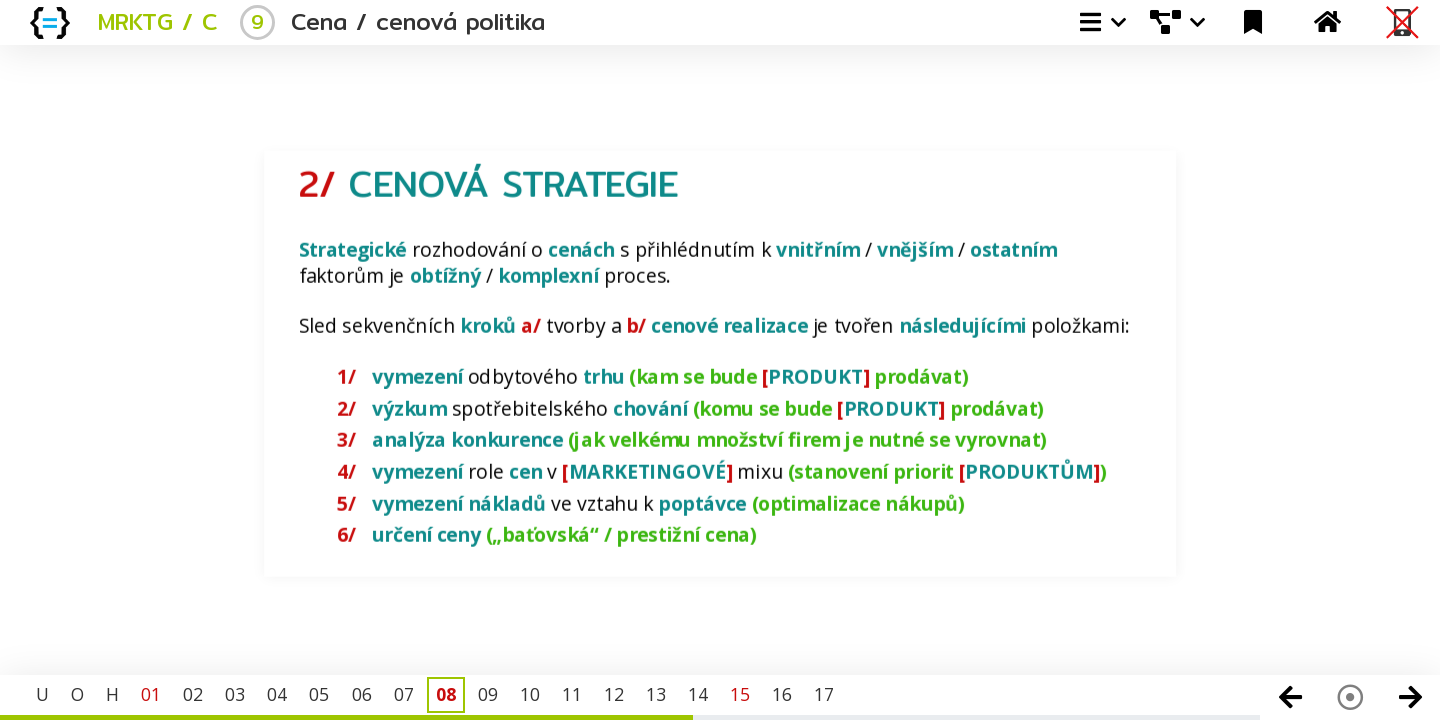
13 (656, 694)
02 (193, 694)
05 (319, 694)
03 (235, 694)
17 (824, 694)
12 (614, 694)
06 (362, 694)
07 (404, 694)
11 (572, 694)
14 (698, 694)
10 (530, 694)
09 (488, 694)
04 (277, 694)
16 (782, 694)
